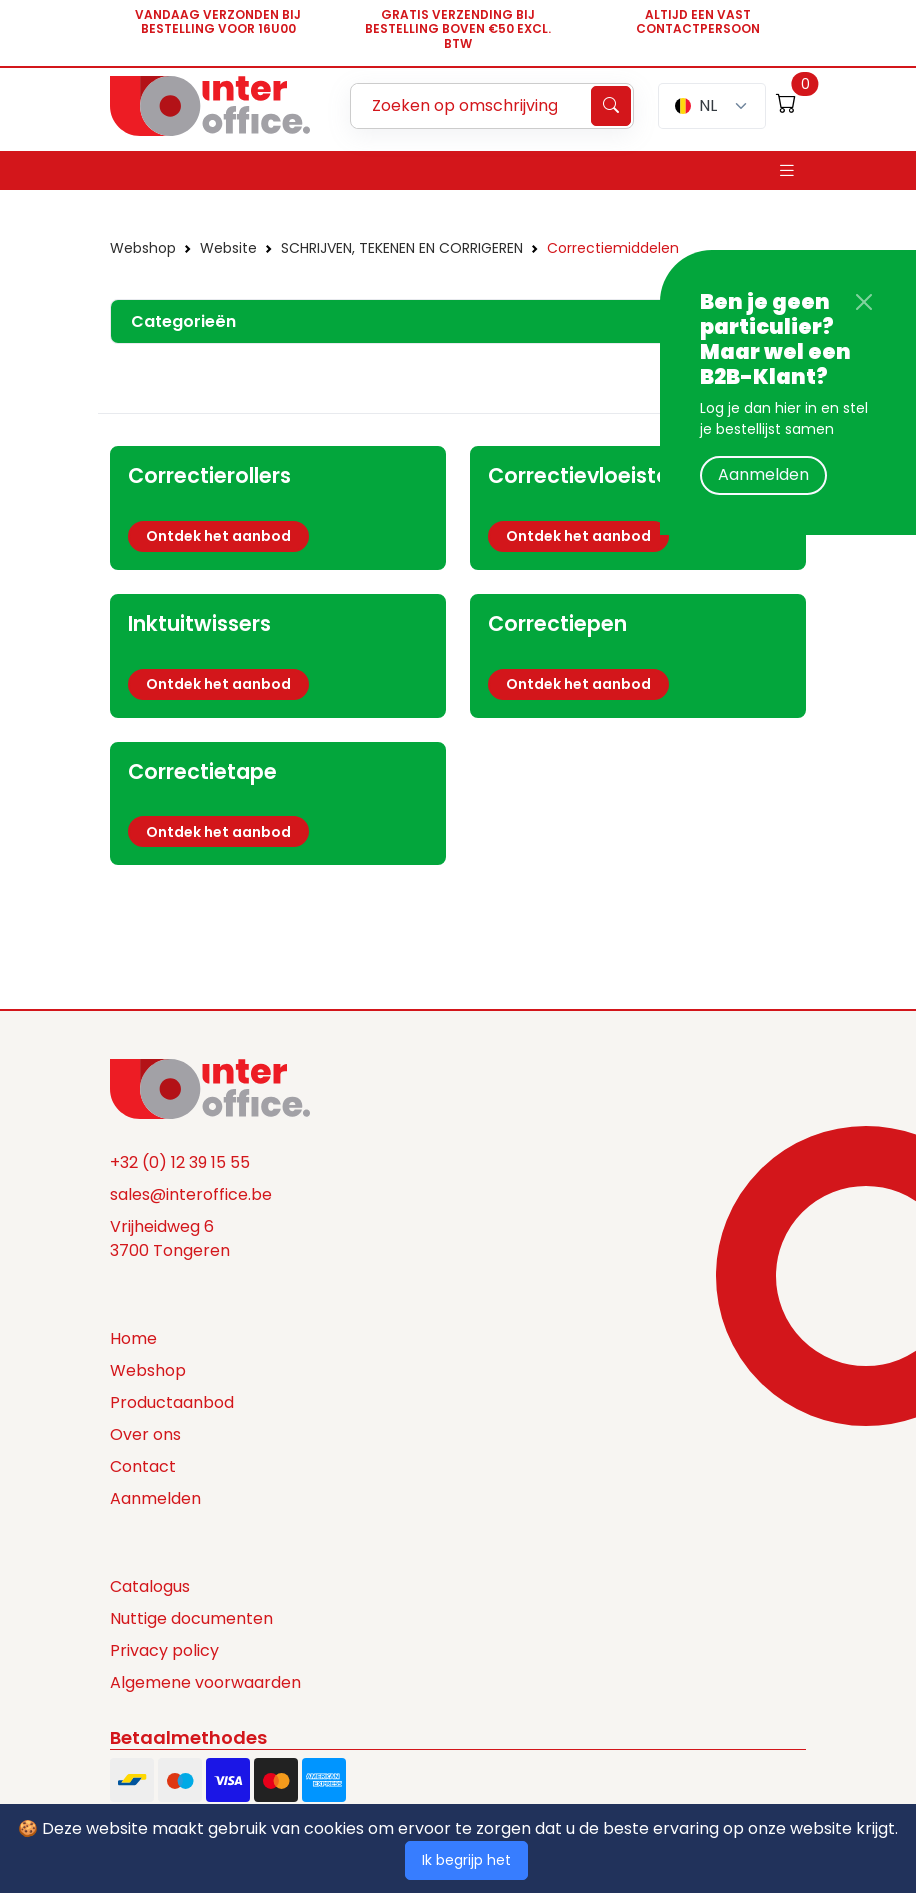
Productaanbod (172, 1402)
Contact (143, 1466)
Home (133, 1338)
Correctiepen (557, 623)
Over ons (145, 1434)
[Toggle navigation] (787, 170)
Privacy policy (164, 1650)
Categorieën (183, 321)
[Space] (210, 1088)
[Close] (864, 302)
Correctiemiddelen (613, 248)
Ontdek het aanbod (218, 536)
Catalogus (150, 1586)
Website (228, 248)
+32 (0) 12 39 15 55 (180, 1162)
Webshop (143, 248)
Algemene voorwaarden (205, 1682)
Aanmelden (763, 474)
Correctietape (202, 771)
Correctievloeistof (583, 475)
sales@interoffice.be (191, 1194)
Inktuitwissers (199, 623)
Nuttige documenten (191, 1618)
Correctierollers (209, 475)
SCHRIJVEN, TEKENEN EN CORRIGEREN (402, 248)
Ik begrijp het (466, 1860)
